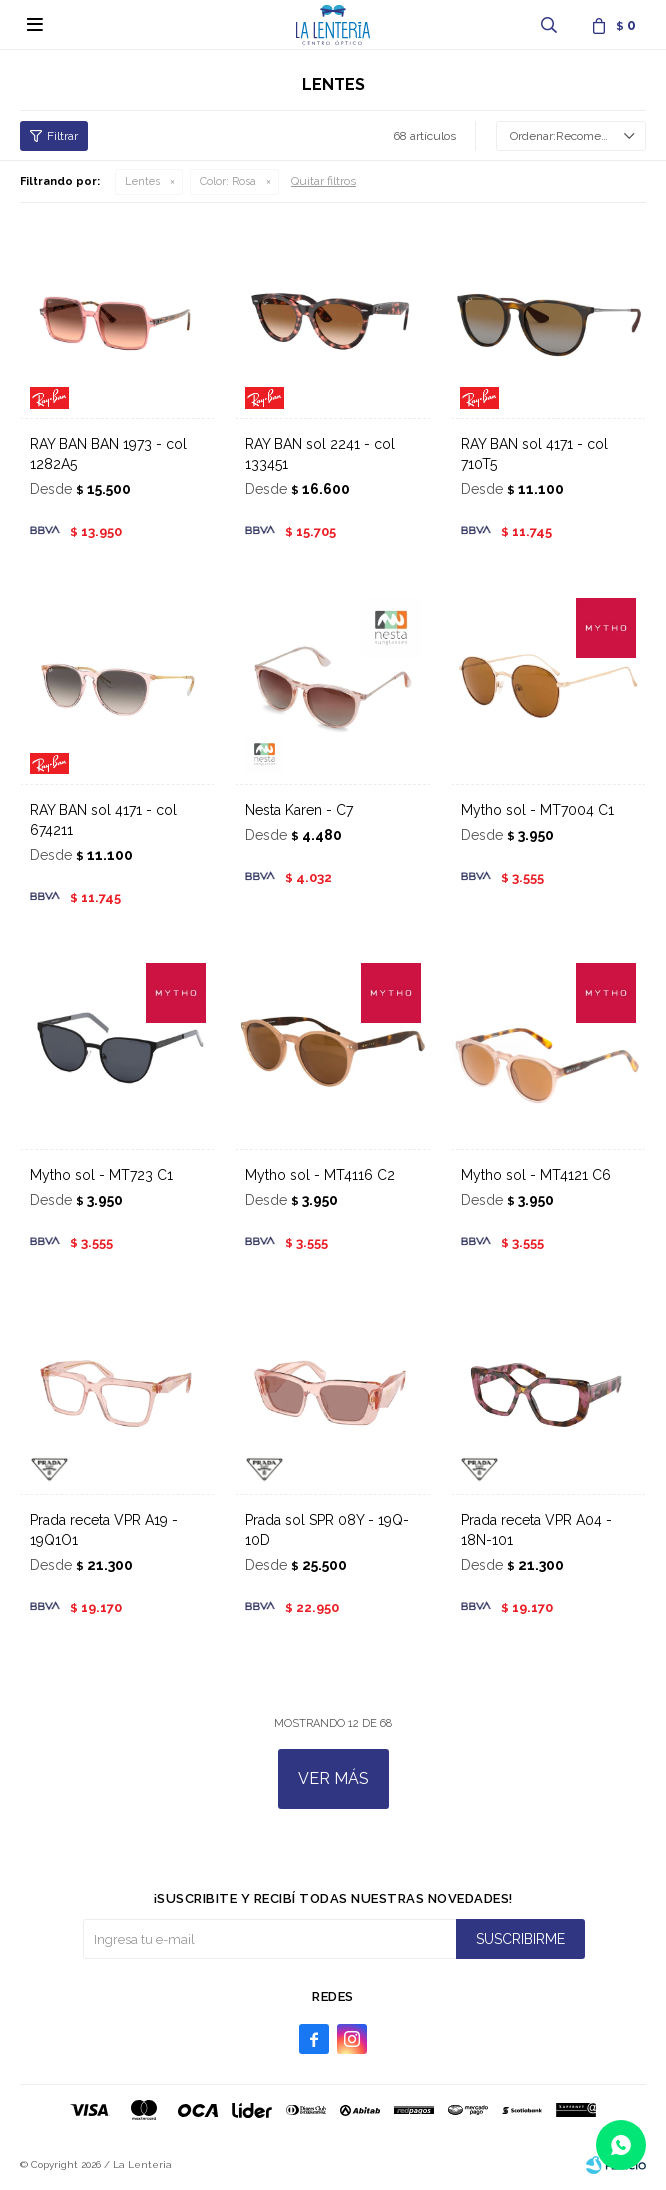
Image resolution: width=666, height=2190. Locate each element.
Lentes (142, 181)
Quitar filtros (323, 181)
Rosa (228, 181)
